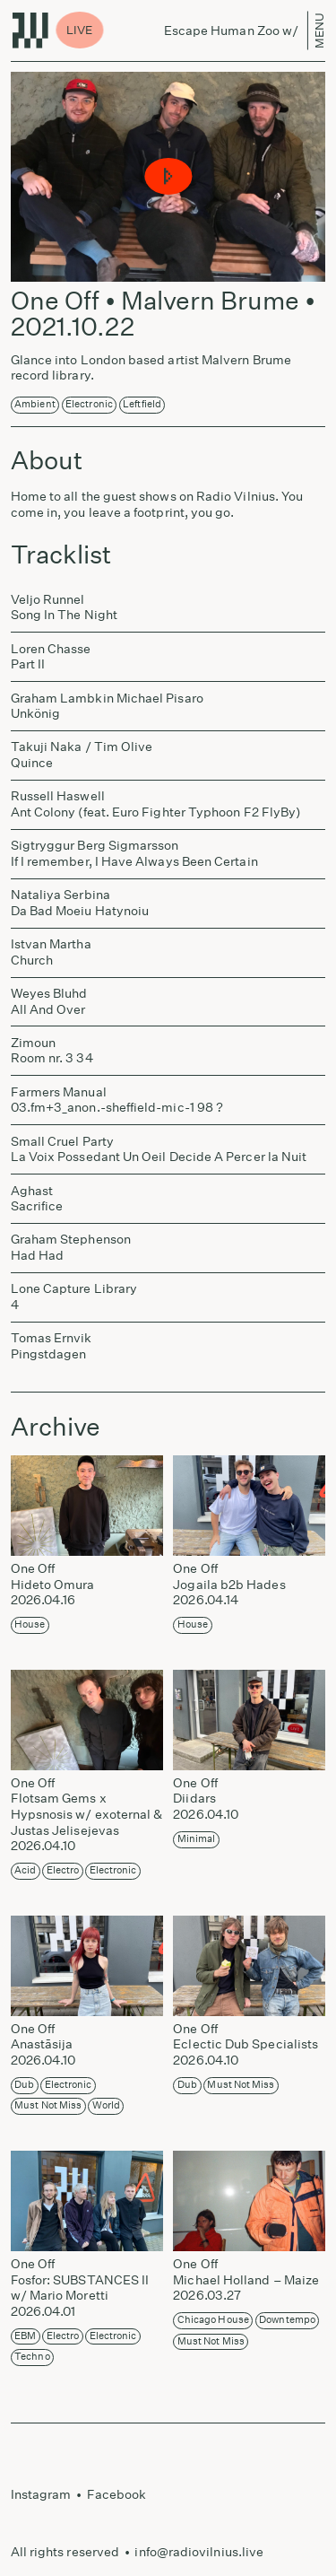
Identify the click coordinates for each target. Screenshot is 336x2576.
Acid (25, 1870)
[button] (168, 177)
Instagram (41, 2494)
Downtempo (287, 2320)
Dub (24, 2084)
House (29, 1624)
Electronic (89, 404)
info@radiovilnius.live (198, 2552)
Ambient (35, 404)
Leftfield (142, 404)
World (106, 2105)
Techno (31, 2356)
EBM (25, 2336)
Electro (63, 1870)
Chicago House (213, 2320)
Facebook (117, 2494)
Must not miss (48, 2105)
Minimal (196, 1839)
